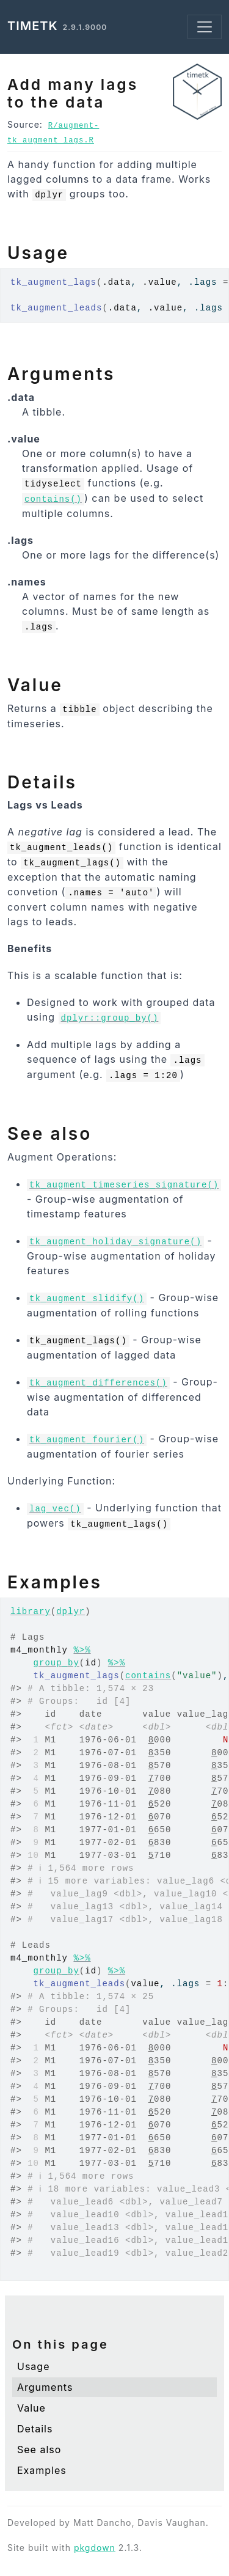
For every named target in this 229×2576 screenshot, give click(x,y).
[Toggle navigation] (204, 27)
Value (31, 2408)
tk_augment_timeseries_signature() (124, 1185)
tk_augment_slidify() (86, 1299)
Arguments (45, 2387)
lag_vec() (55, 1509)
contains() (53, 499)
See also (39, 2449)
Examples (42, 2470)
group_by (56, 1663)
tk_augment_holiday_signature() (115, 1242)
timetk (32, 25)
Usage (33, 2366)
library (30, 1611)
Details (35, 2429)
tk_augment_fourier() (86, 1440)
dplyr (70, 1611)
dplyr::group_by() (110, 1018)
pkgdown (94, 2547)
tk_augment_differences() (98, 1383)
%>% (81, 1650)
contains (148, 1676)
